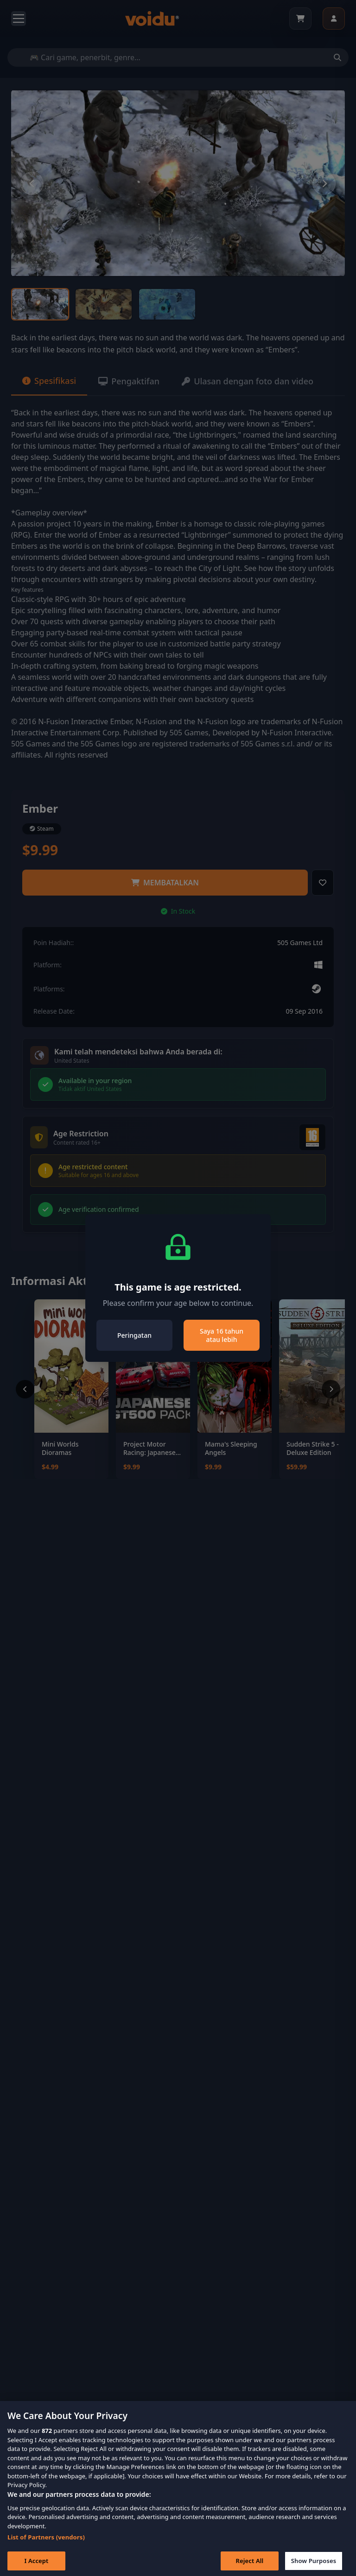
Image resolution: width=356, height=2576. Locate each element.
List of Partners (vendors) (46, 2546)
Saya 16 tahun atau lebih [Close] (221, 1335)
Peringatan (134, 1335)
